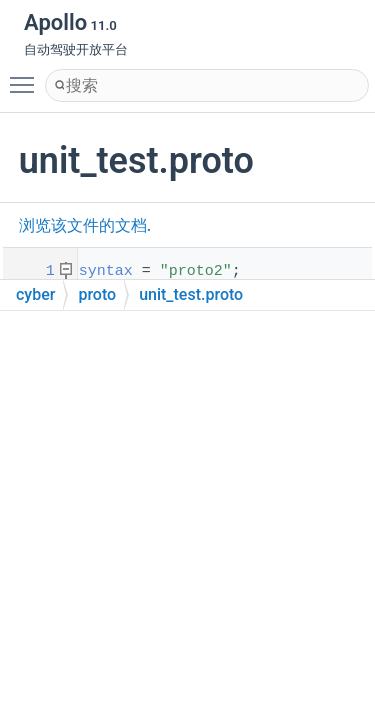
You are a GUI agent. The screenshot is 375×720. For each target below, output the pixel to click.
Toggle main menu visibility (27, 76)
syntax (106, 271)
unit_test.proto (191, 294)
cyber (35, 294)
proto (97, 294)
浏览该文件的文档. (85, 225)
